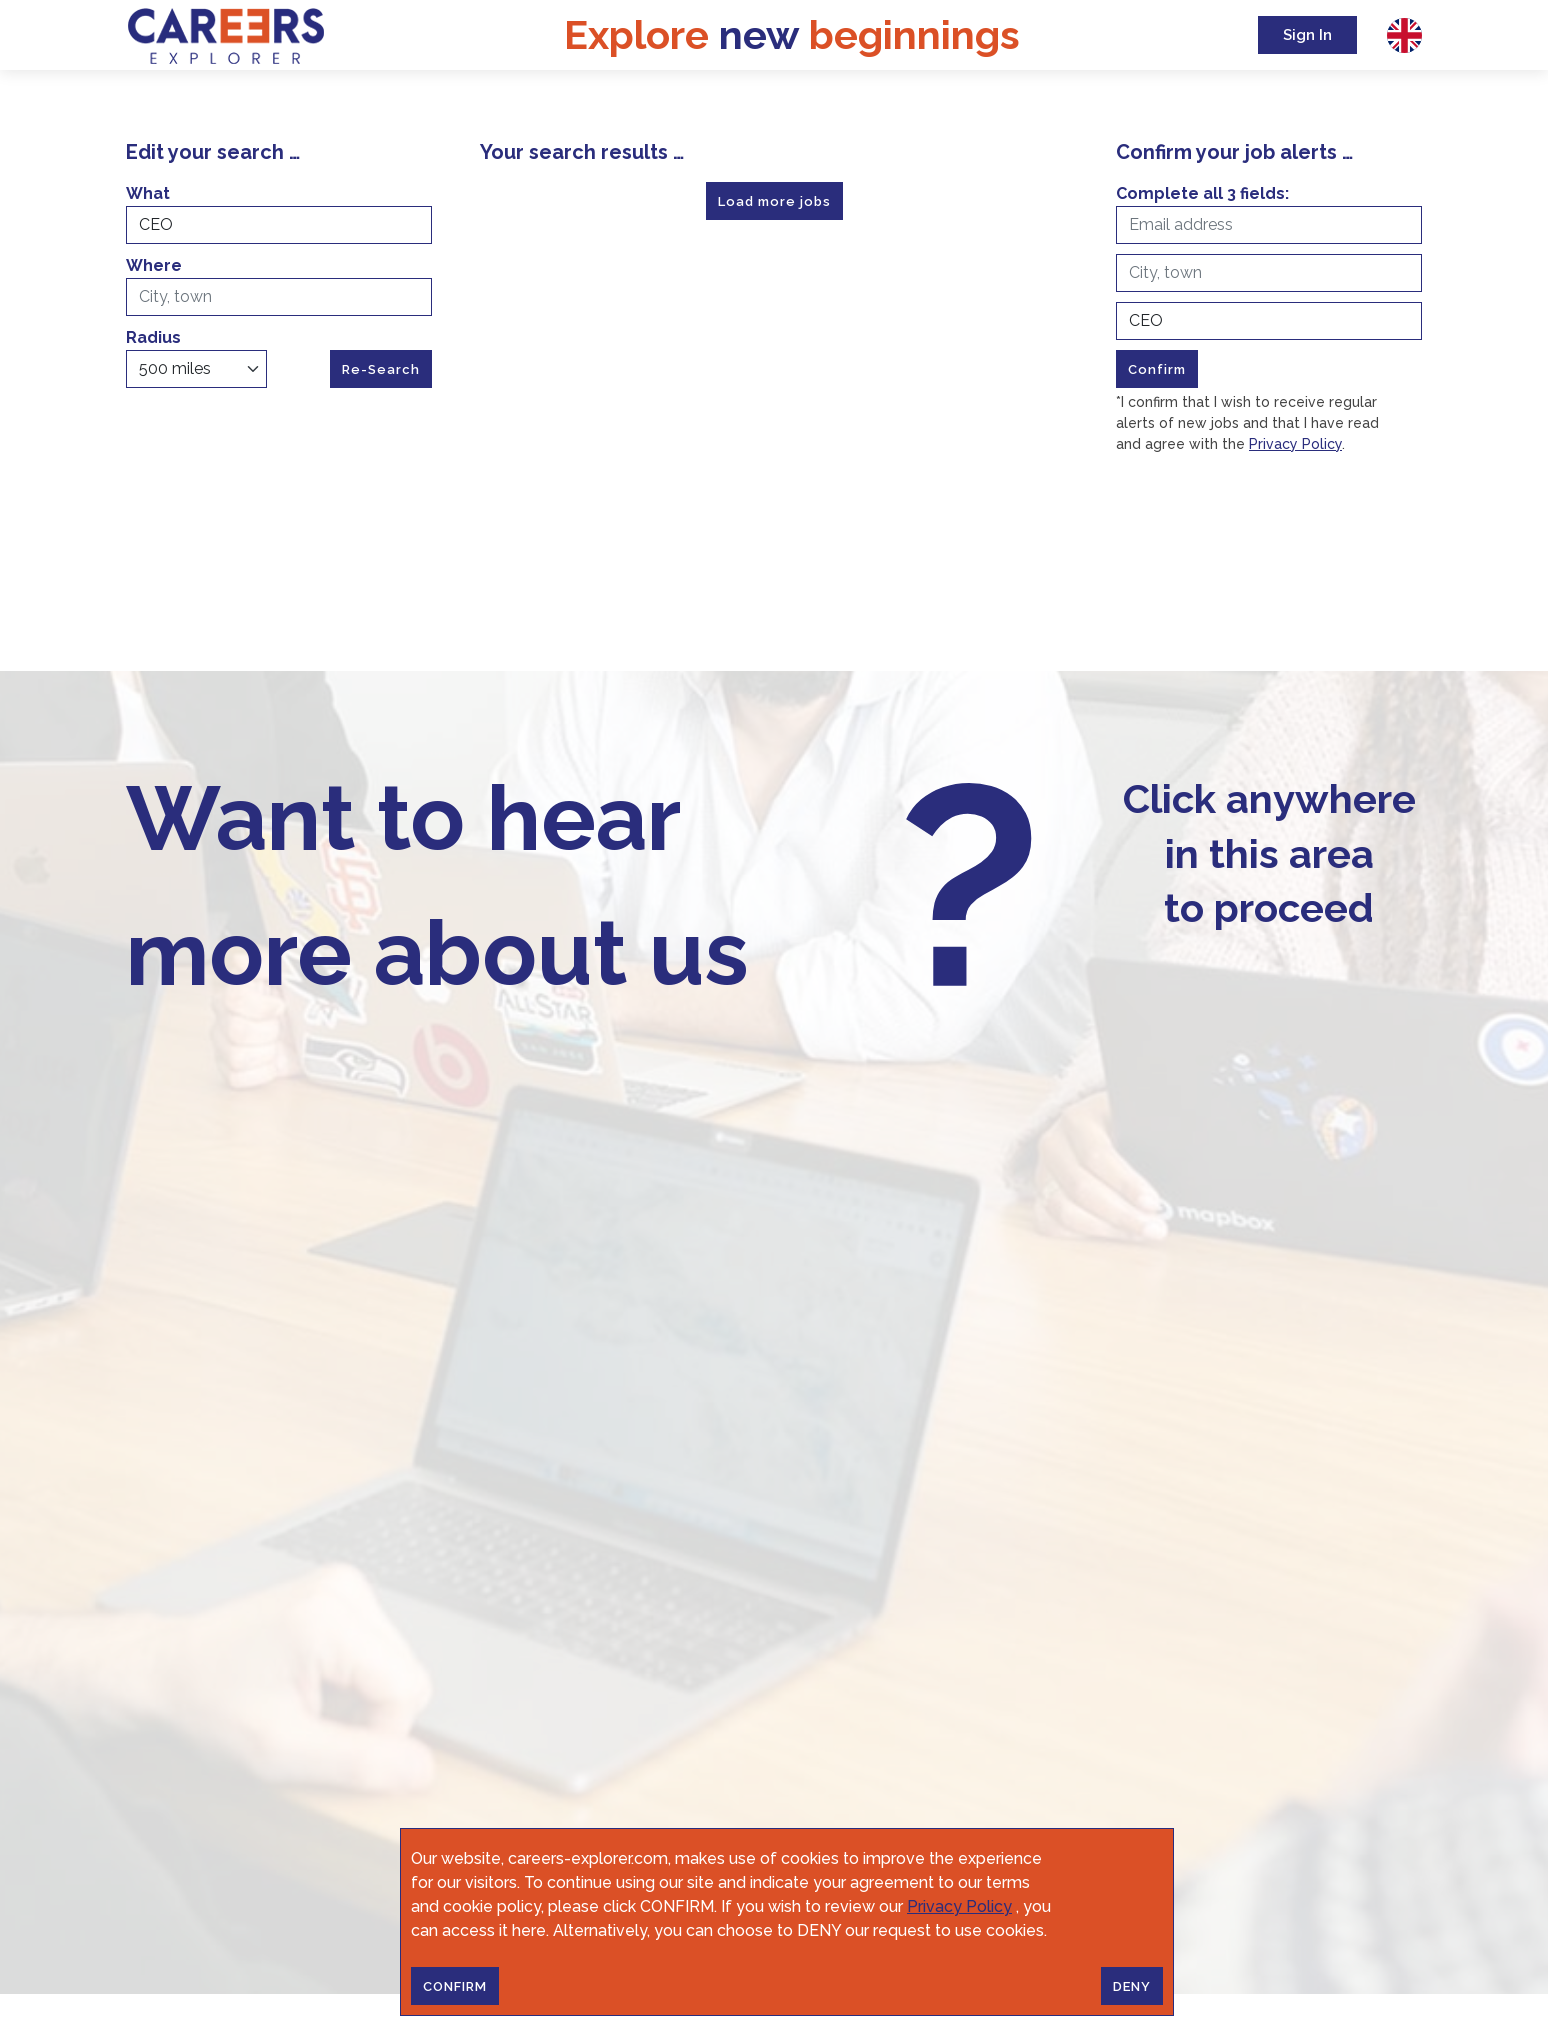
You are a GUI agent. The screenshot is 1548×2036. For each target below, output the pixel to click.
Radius (153, 337)
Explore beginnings (792, 34)
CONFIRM (455, 1986)
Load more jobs (774, 201)
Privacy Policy (959, 1906)
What (148, 193)
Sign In (1307, 35)
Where (154, 265)
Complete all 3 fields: (1202, 193)
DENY (1132, 1986)
